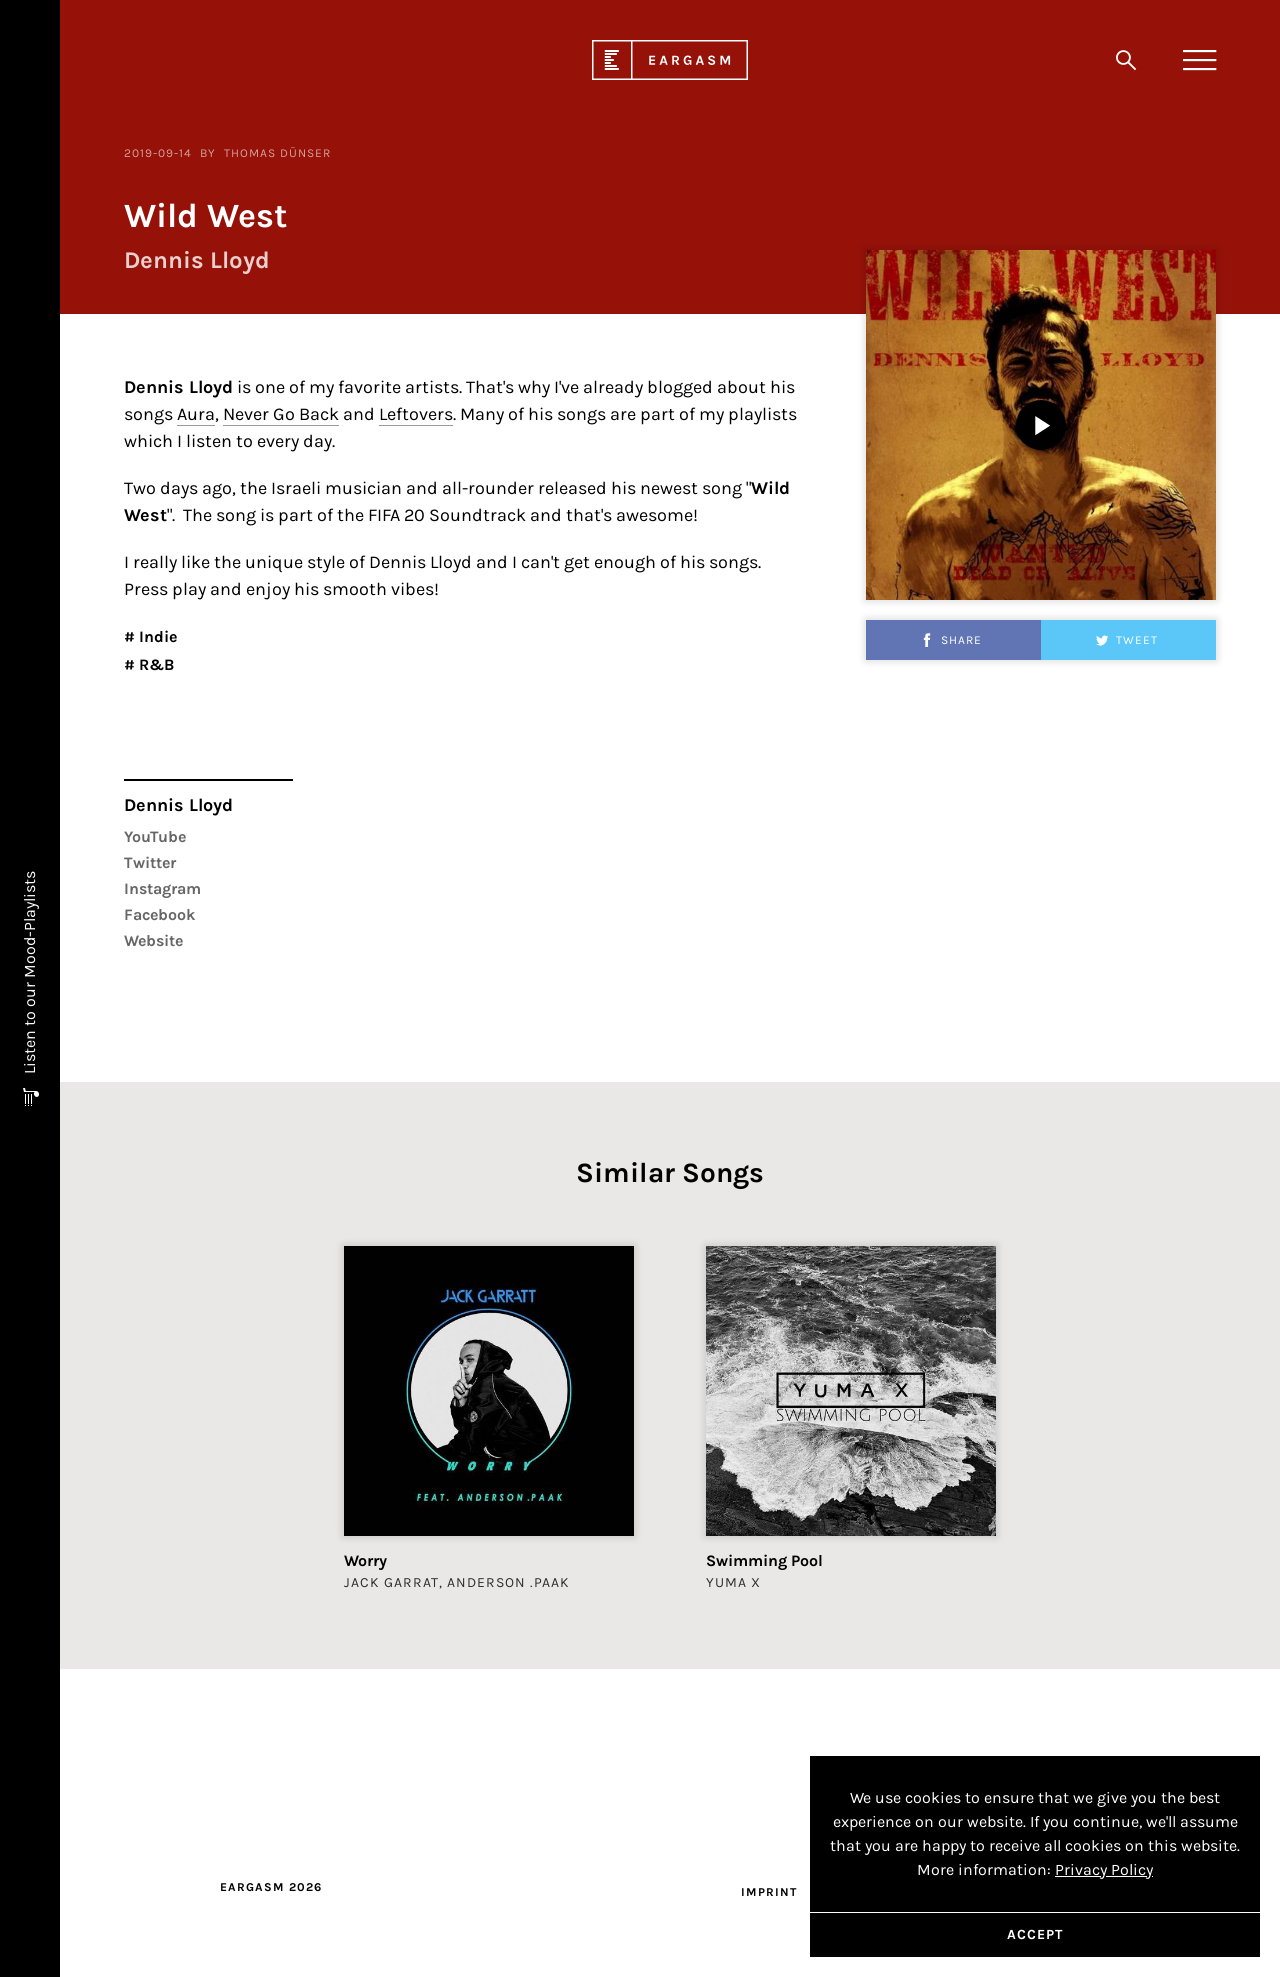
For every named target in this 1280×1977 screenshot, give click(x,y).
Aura (196, 535)
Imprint (769, 1892)
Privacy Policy (1104, 1869)
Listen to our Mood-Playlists (29, 974)
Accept (1035, 1934)
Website (153, 1061)
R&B (154, 785)
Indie (156, 757)
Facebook (159, 1035)
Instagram (162, 1009)
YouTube (155, 957)
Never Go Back (281, 535)
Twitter (150, 983)
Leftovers (416, 535)
